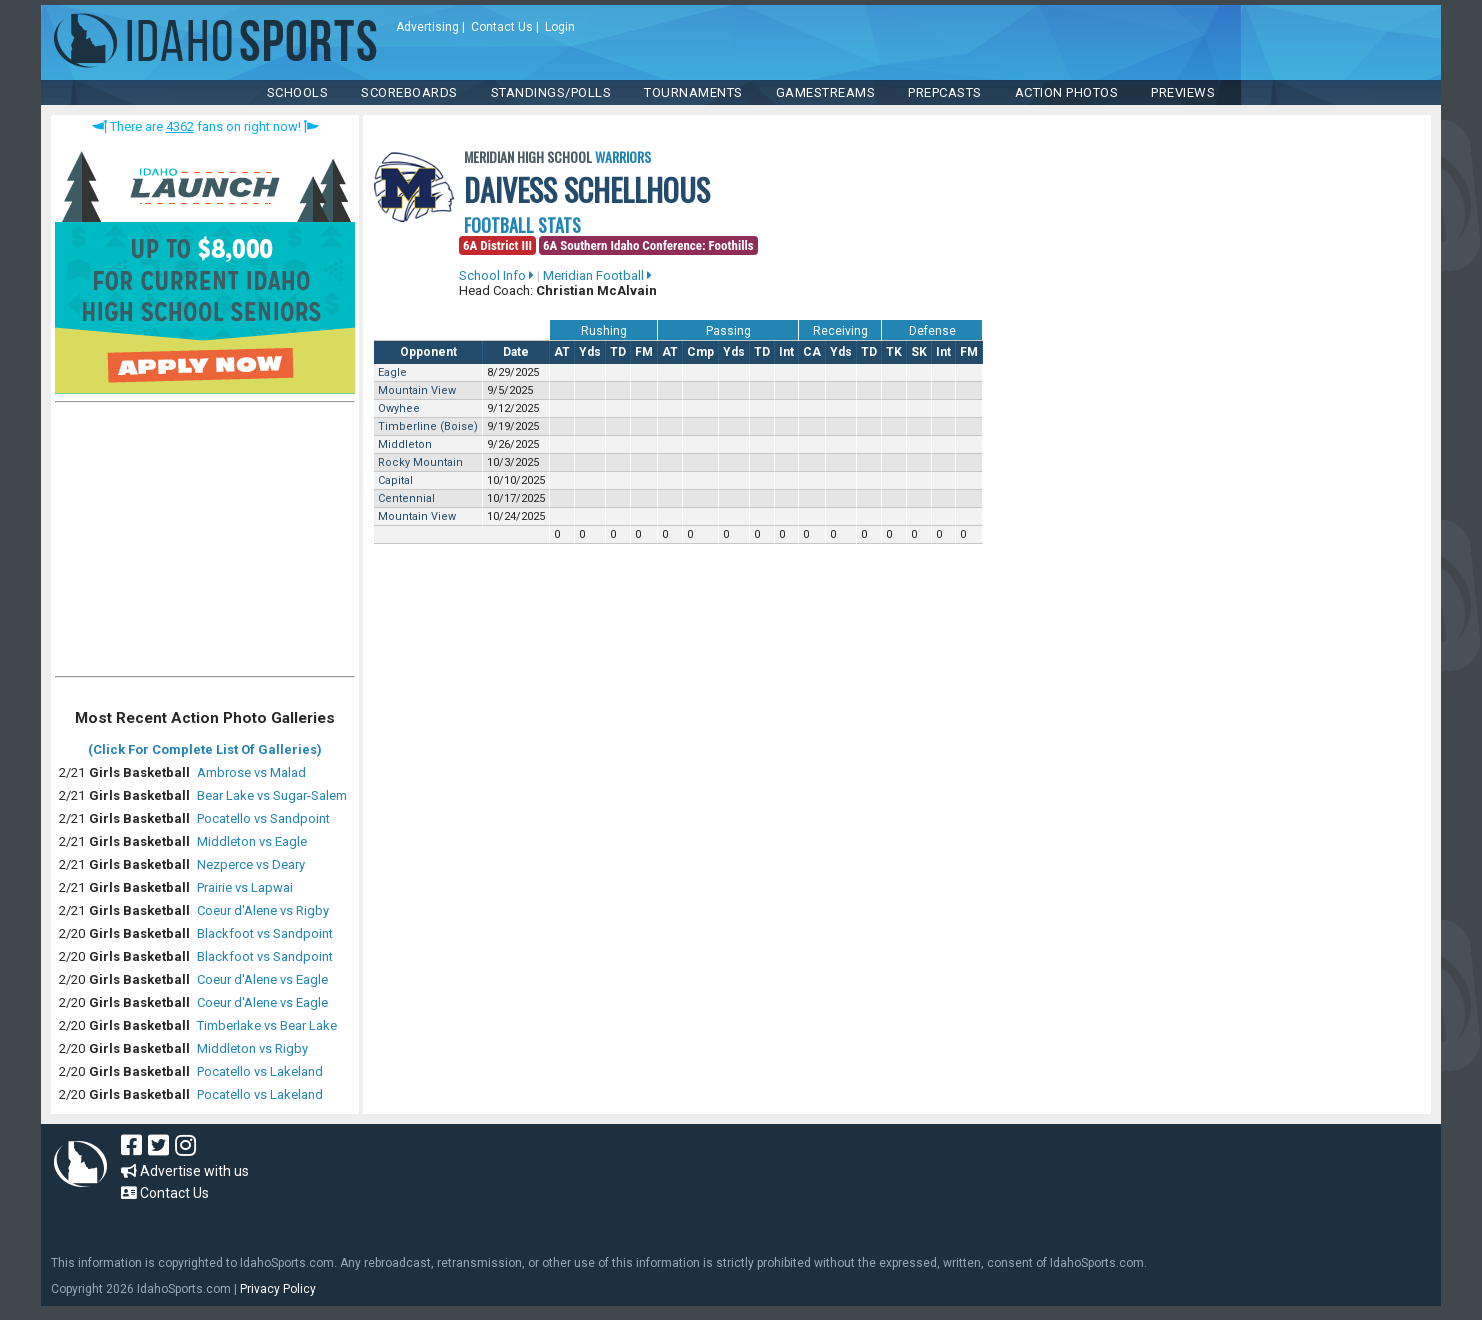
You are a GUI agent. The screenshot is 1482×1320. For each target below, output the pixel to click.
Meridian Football (597, 275)
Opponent (428, 352)
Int (786, 352)
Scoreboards (409, 92)
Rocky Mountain (420, 462)
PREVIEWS (1183, 92)
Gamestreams (826, 92)
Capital (395, 480)
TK (894, 352)
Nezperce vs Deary (251, 864)
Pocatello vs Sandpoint (263, 818)
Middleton (405, 444)
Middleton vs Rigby (252, 1048)
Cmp (700, 352)
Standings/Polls (551, 92)
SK (919, 352)
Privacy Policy (278, 1289)
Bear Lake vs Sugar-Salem (272, 795)
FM (644, 352)
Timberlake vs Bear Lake (267, 1025)
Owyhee (399, 408)
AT (562, 352)
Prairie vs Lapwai (245, 887)
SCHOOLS (298, 92)
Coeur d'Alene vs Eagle (262, 979)
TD (618, 352)
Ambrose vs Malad (251, 772)
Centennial (406, 498)
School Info (496, 275)
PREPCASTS (945, 92)
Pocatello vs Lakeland (260, 1071)
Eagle (392, 372)
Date (516, 352)
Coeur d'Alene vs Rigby (263, 910)
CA (812, 352)
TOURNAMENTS (693, 92)
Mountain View (417, 390)
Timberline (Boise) (428, 426)
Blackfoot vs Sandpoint (265, 933)
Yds (590, 352)
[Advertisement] (205, 544)
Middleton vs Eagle (252, 841)
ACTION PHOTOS (1067, 92)
